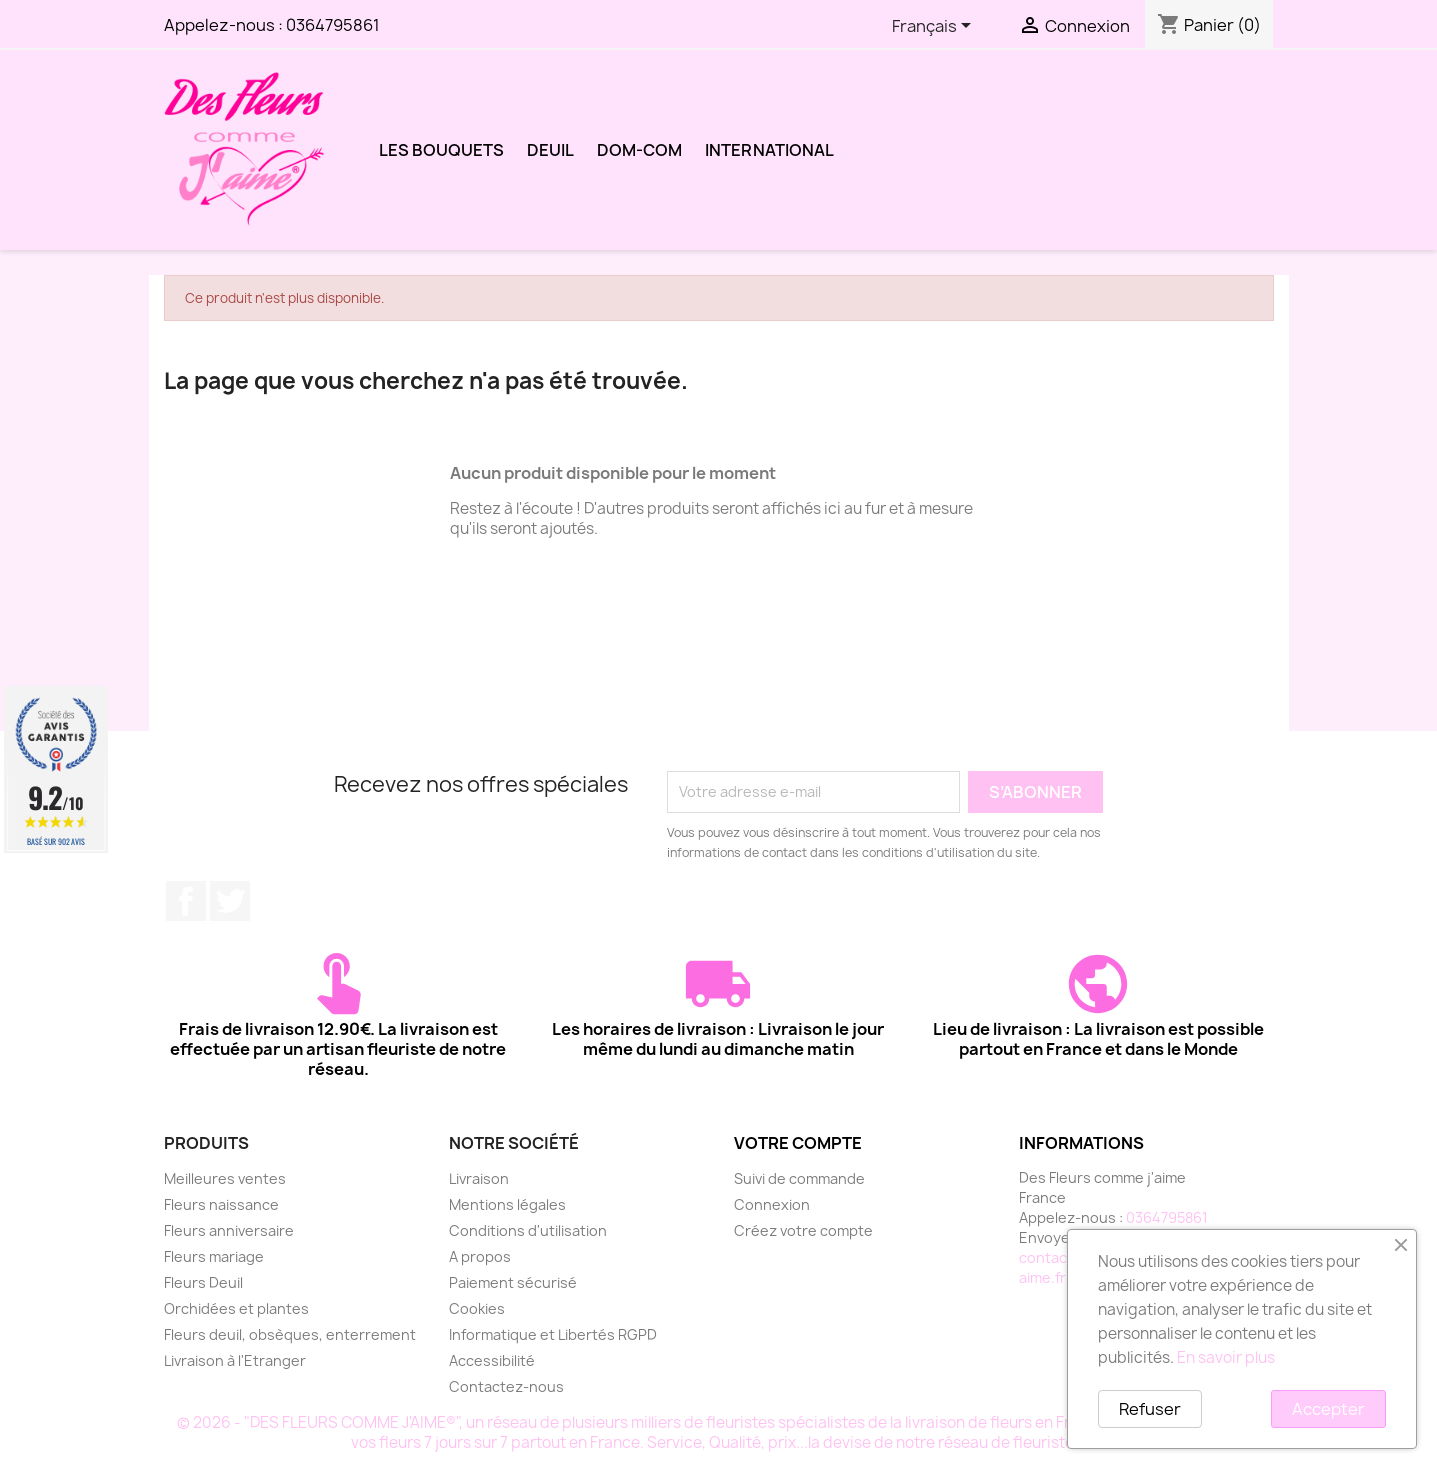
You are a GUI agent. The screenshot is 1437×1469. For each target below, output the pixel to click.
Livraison (479, 1178)
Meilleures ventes (225, 1178)
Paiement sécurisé (513, 1282)
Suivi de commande (799, 1178)
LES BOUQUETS (441, 150)
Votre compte (798, 1143)
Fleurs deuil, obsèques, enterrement (290, 1334)
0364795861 (333, 25)
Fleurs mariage (214, 1256)
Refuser (1150, 1409)
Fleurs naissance (221, 1204)
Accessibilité (492, 1360)
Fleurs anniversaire (229, 1230)
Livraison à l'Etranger (235, 1360)
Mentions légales (507, 1204)
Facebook (186, 901)
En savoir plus (1226, 1357)
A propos (480, 1256)
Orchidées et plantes (236, 1308)
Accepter (1328, 1409)
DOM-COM (639, 150)
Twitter (230, 901)
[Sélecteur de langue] (935, 27)
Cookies (477, 1308)
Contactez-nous (506, 1386)
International (769, 150)
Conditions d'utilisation (528, 1230)
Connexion (772, 1204)
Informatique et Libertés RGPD (553, 1334)
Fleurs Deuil (203, 1282)
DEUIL (550, 150)
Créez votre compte (803, 1230)
